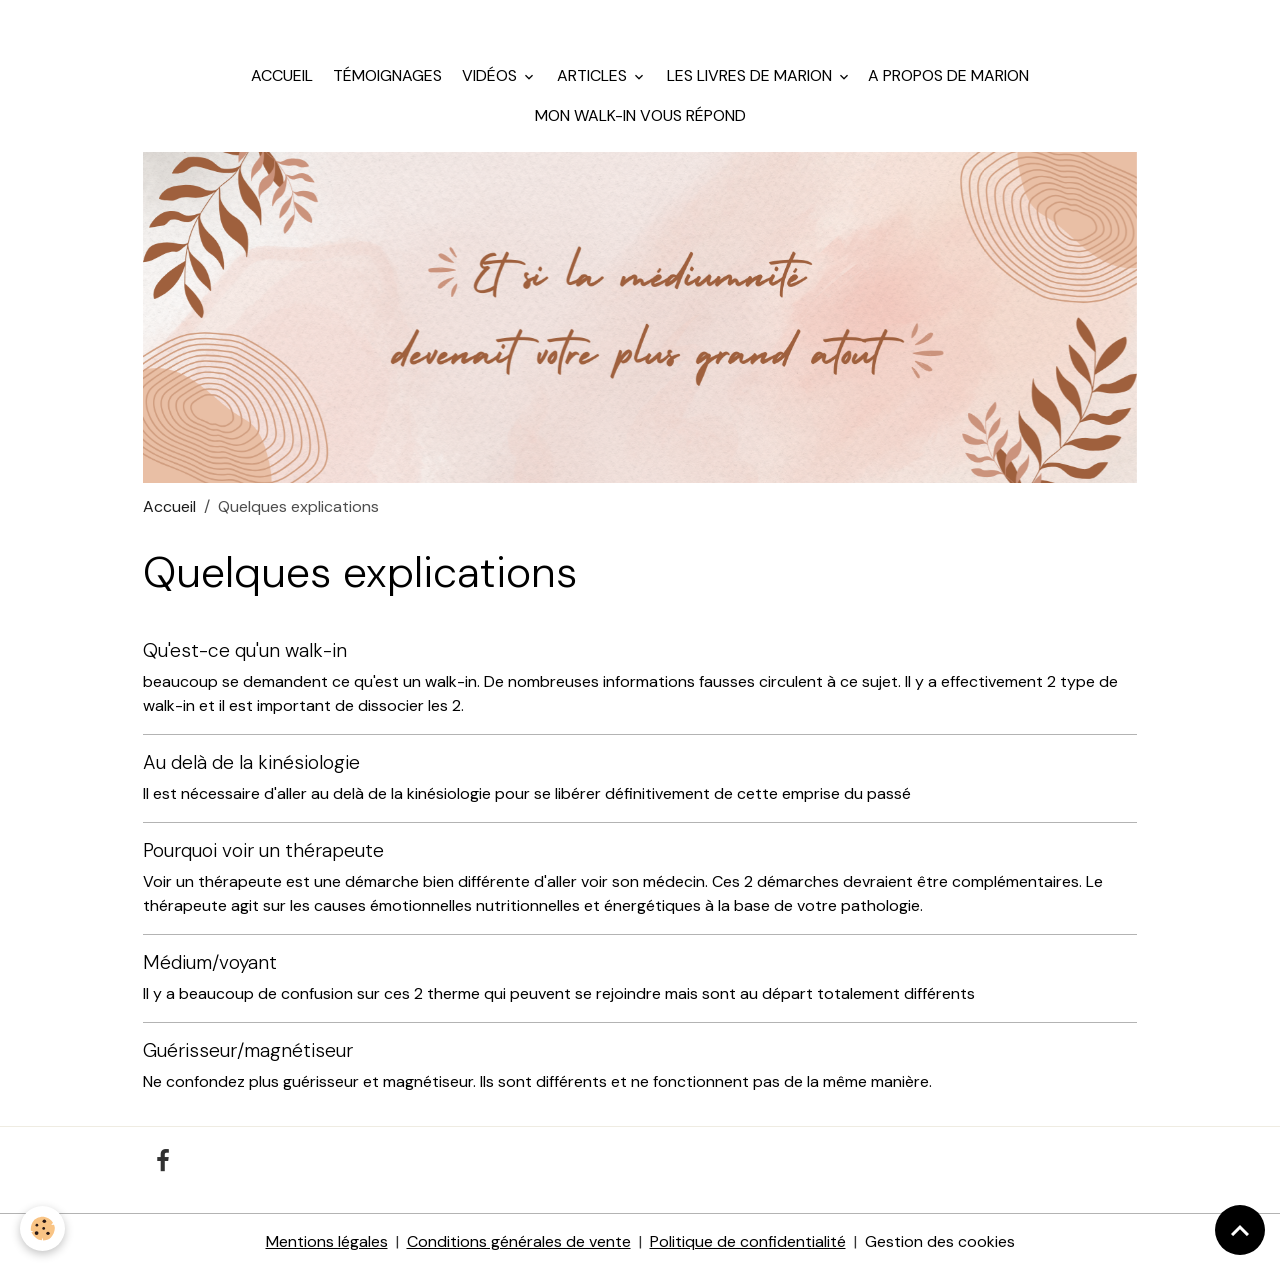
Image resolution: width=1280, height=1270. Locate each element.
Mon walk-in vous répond (640, 115)
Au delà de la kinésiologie (251, 762)
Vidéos (489, 75)
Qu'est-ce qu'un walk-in (245, 650)
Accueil (282, 75)
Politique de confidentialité (748, 1241)
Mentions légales (327, 1241)
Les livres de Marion (749, 75)
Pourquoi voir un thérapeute (263, 850)
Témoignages (385, 75)
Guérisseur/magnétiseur (248, 1050)
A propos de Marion (948, 75)
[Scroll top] (1240, 1230)
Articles (592, 75)
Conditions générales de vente (519, 1241)
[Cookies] (42, 1228)
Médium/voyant (210, 962)
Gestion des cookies (940, 1241)
